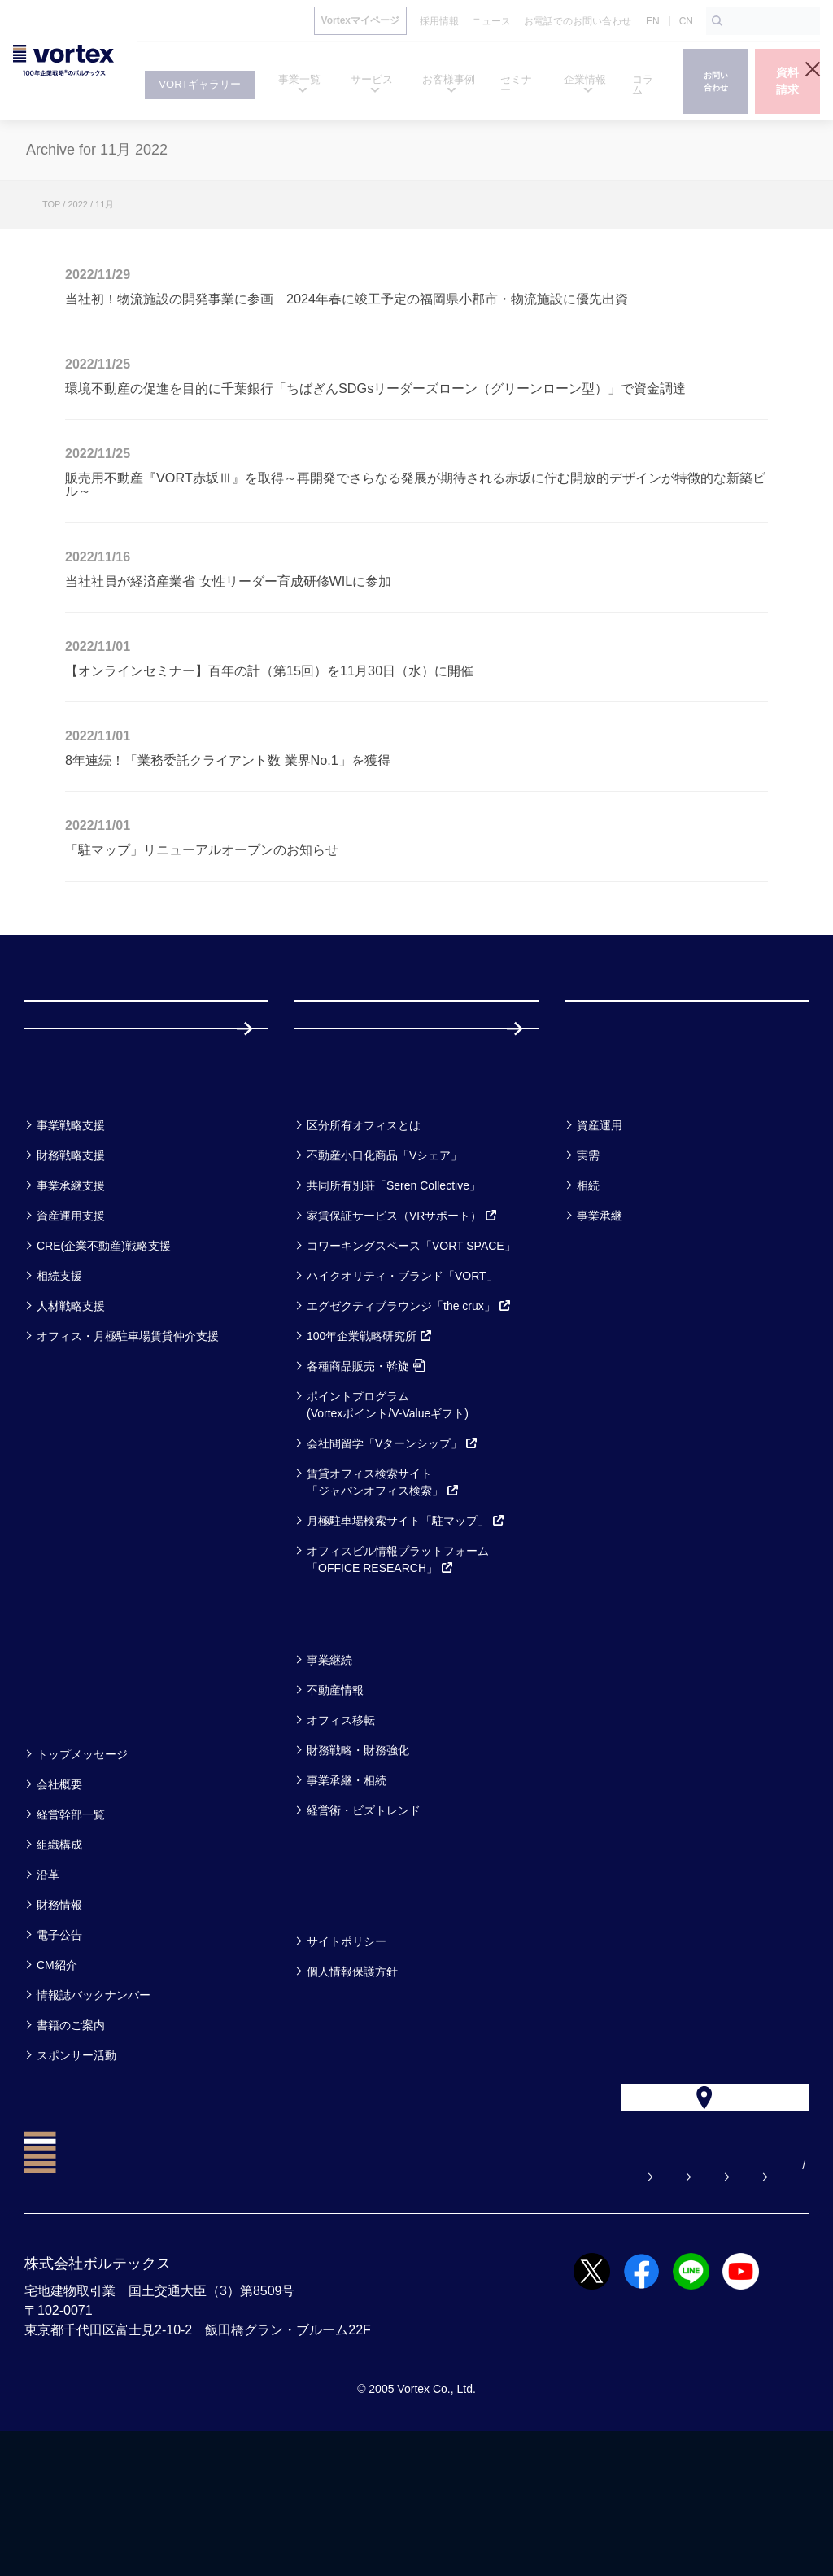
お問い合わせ (437, 2309)
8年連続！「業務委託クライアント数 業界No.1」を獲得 (227, 760)
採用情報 (347, 1114)
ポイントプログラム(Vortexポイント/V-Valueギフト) (388, 1514)
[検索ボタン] (717, 21)
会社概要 (59, 1893)
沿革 (48, 1983)
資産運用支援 (71, 1324)
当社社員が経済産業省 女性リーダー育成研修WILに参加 (228, 581)
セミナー (64, 1726)
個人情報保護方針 (352, 2080)
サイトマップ (707, 2309)
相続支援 (59, 1384)
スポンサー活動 (76, 2164)
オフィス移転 (341, 1829)
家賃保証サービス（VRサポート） (402, 1324)
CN (686, 21)
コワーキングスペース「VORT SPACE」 (411, 1354)
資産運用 (599, 1234)
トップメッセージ (82, 1863)
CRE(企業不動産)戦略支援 (104, 1354)
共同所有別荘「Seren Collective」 (394, 1294)
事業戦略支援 (71, 1234)
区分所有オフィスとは (364, 1234)
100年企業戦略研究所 (370, 1445)
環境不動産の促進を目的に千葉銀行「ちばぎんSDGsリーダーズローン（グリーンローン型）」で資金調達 (375, 388)
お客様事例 (614, 1192)
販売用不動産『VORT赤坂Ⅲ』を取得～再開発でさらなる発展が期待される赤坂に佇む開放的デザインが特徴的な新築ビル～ (415, 484)
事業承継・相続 (346, 1889)
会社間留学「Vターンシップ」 (392, 1552)
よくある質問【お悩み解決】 (290, 2309)
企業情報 (63, 1821)
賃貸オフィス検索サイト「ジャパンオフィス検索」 (383, 1591)
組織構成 (59, 1953)
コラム (324, 1726)
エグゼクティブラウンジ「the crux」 (409, 1414)
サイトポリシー (346, 2050)
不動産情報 (335, 1798)
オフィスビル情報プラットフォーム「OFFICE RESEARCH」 (398, 1668)
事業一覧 (63, 1192)
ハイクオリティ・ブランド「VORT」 (402, 1384)
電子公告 (59, 2043)
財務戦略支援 (71, 1264)
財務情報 (59, 2013)
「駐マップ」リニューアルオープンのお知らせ (201, 849)
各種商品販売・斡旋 (366, 1475)
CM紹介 (57, 2073)
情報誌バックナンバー (93, 2104)
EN (653, 21)
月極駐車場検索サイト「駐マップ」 (406, 1629)
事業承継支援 (71, 1294)
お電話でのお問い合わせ (572, 2309)
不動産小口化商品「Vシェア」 (384, 1264)
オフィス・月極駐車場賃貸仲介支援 (128, 1445)
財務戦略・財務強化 (358, 1859)
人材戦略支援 (71, 1414)
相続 (588, 1294)
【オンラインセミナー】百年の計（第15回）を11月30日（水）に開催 (269, 670)
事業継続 (329, 1768)
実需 (588, 1264)
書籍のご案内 (71, 2134)
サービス (334, 1192)
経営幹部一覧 (71, 1923)
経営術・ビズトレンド (364, 1919)
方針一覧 (333, 2008)
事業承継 (599, 1324)
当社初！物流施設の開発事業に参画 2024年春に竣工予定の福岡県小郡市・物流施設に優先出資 (346, 298)
